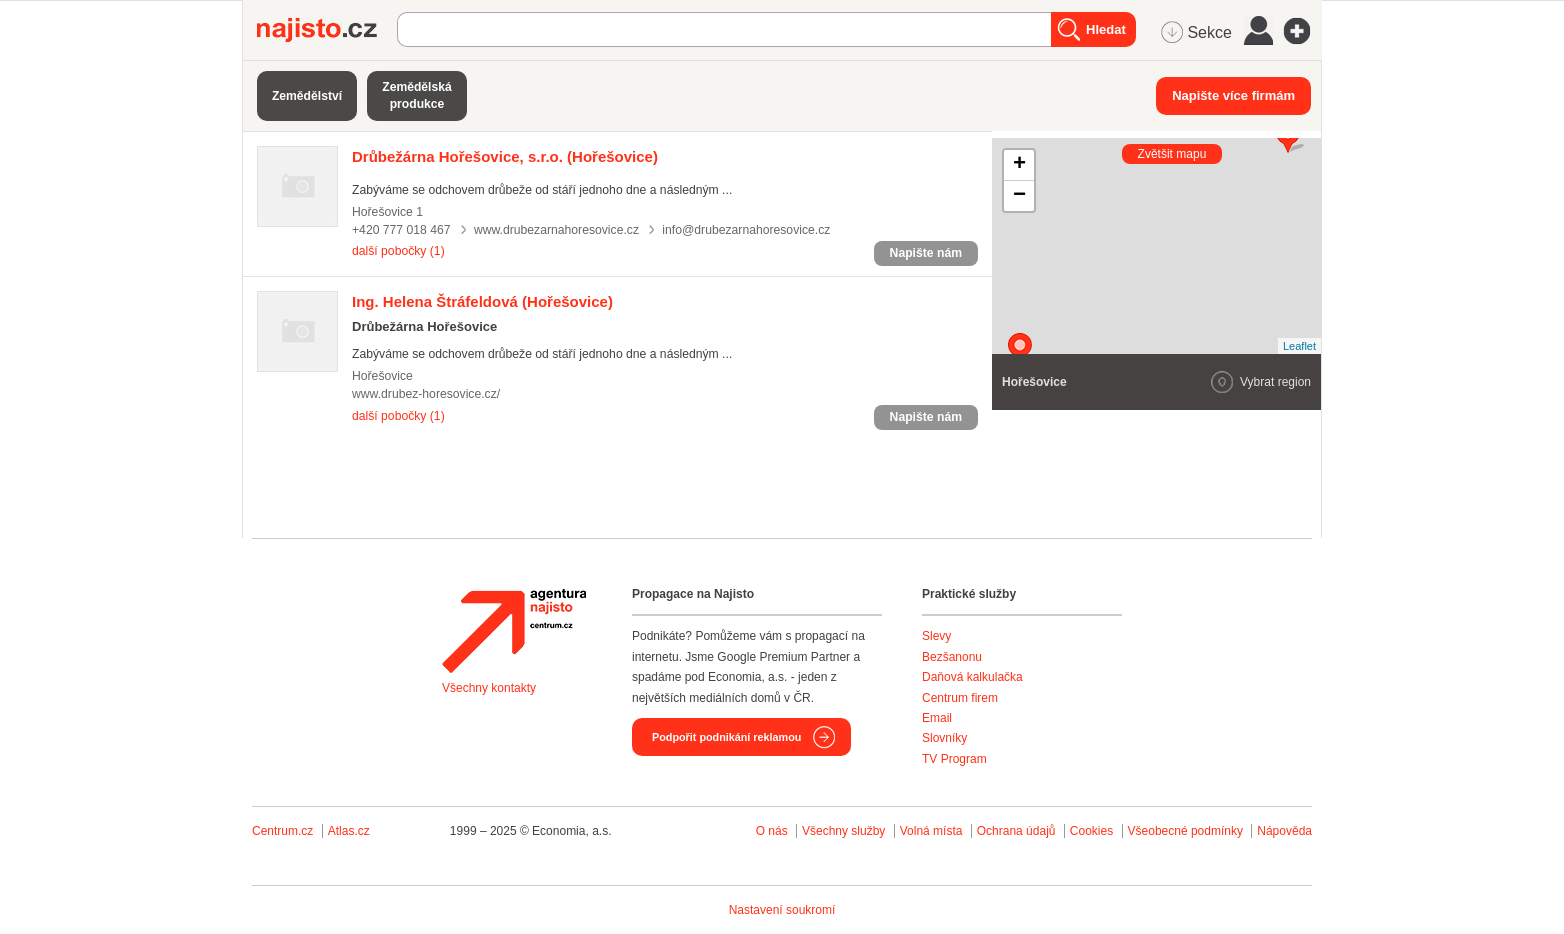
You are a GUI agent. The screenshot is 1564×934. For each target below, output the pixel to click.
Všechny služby (845, 831)
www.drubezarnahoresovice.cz (556, 230)
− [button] (1019, 196)
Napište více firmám (1233, 95)
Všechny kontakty (489, 688)
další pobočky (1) (398, 251)
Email (937, 718)
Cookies (1091, 831)
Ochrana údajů (1016, 831)
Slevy (936, 636)
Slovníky (944, 738)
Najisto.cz (327, 30)
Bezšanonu (952, 657)
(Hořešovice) (505, 156)
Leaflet (1299, 346)
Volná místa (931, 831)
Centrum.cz (282, 831)
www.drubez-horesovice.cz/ (426, 394)
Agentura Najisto (514, 631)
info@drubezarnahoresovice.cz (746, 230)
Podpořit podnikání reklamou (726, 737)
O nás (772, 831)
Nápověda (1284, 831)
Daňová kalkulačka (972, 677)
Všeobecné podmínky (1185, 831)
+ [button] (1019, 165)
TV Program (954, 759)
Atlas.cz (349, 831)
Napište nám (926, 253)
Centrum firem (960, 698)
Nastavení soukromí (782, 910)
